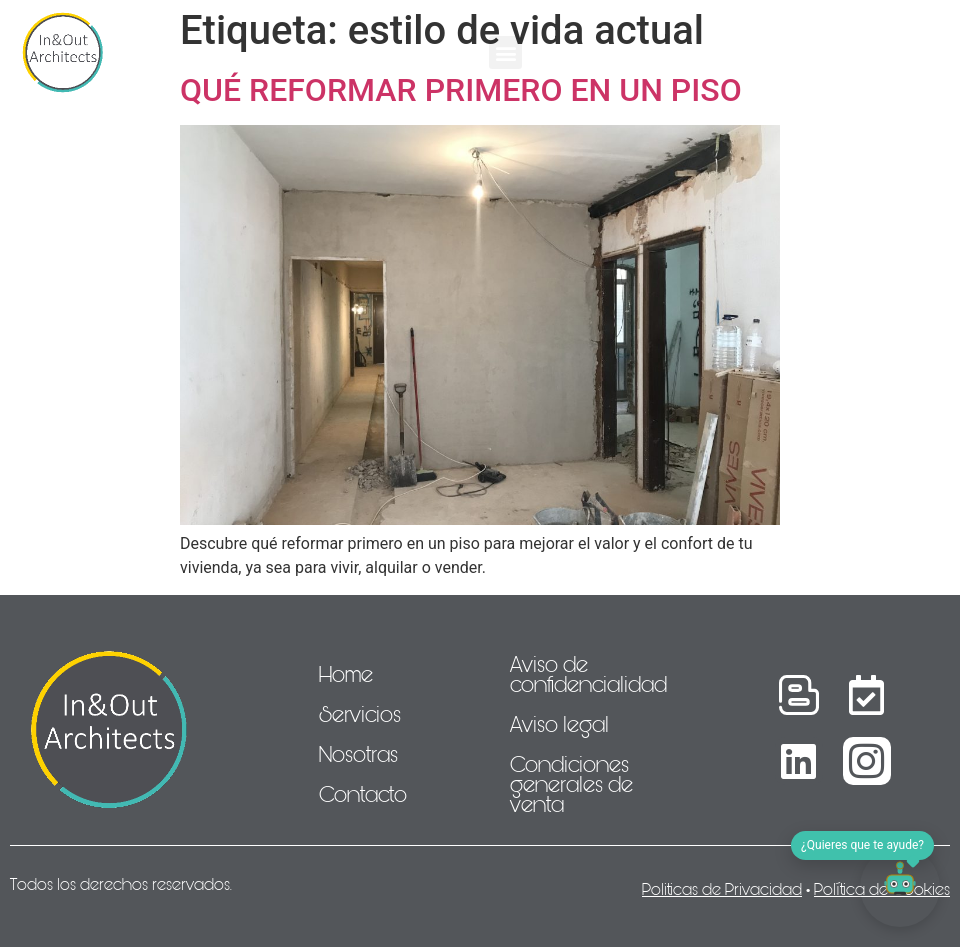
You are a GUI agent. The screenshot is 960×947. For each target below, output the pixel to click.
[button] (505, 52)
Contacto (363, 795)
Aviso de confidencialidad (588, 675)
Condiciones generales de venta (571, 785)
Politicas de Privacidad (722, 889)
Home (346, 675)
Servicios (360, 715)
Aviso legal (559, 725)
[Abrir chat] (900, 887)
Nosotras (358, 755)
